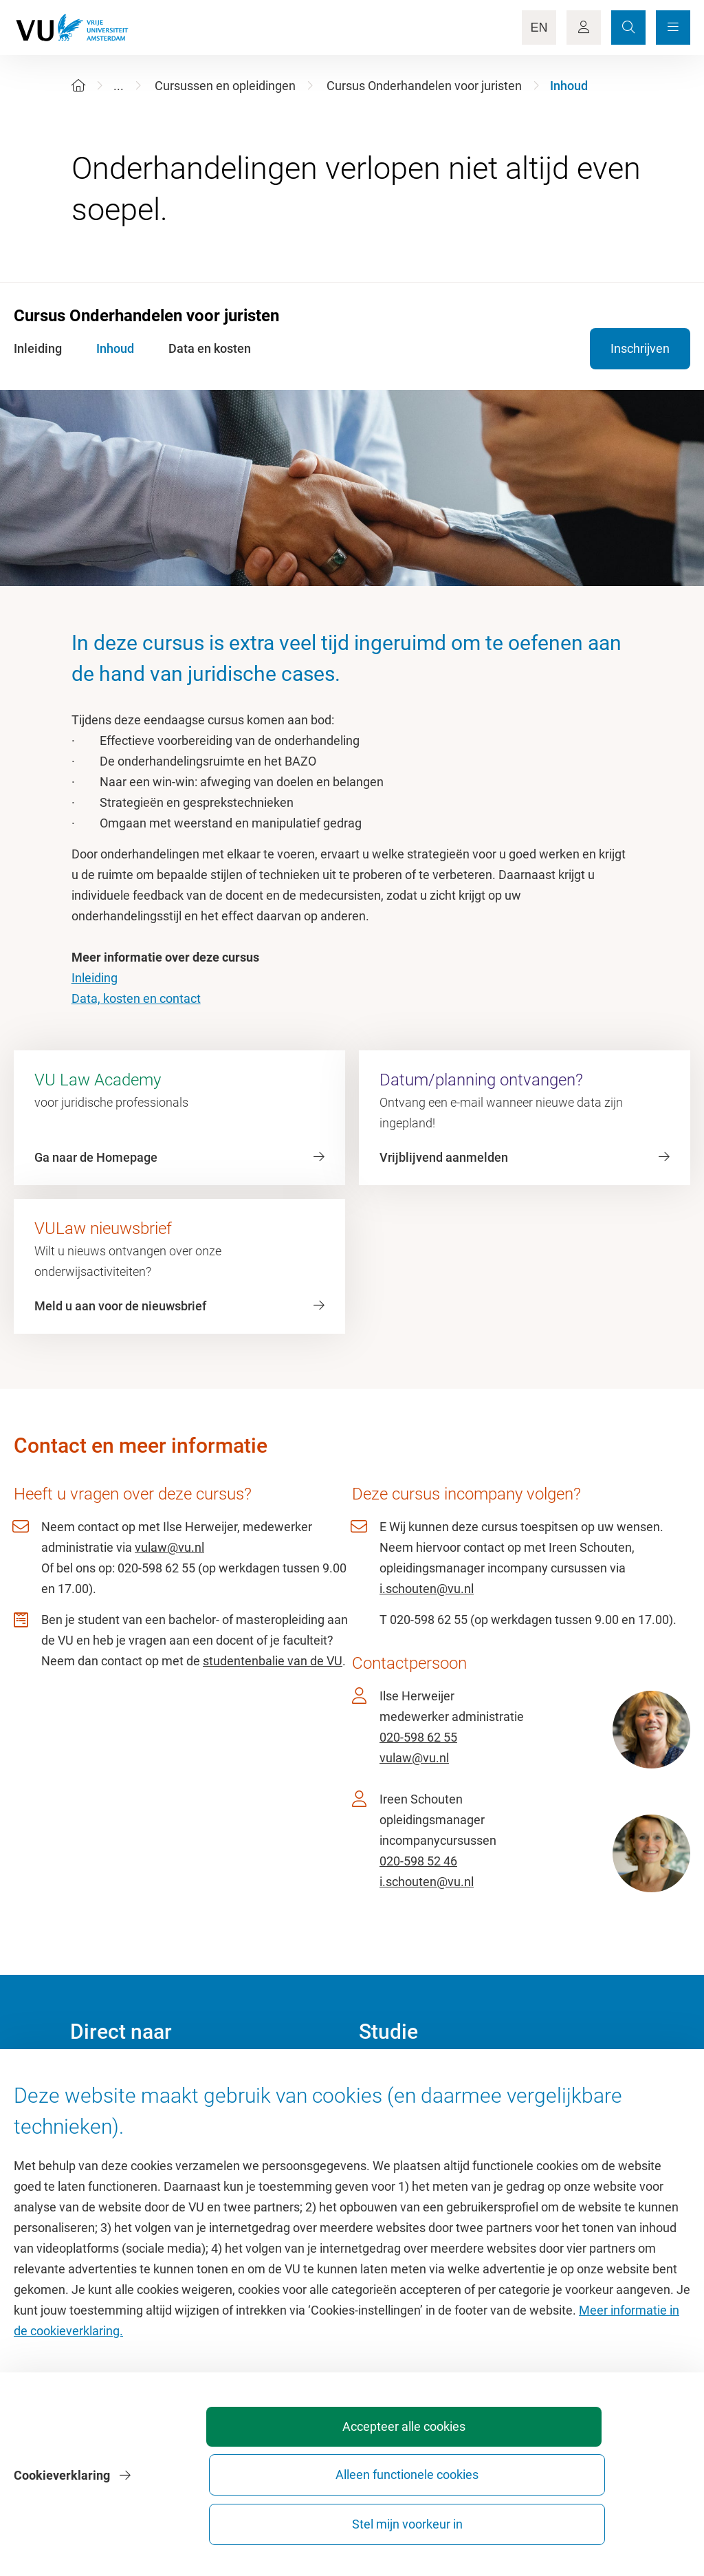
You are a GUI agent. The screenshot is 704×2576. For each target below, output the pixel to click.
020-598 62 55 (418, 1737)
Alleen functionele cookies (459, 2517)
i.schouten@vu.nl (427, 1588)
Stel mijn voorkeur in (612, 2517)
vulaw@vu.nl (169, 1547)
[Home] (78, 85)
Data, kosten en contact (136, 998)
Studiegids (387, 2108)
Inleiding (95, 978)
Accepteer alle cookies (306, 2517)
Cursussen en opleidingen (225, 85)
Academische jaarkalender (430, 2077)
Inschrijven (640, 348)
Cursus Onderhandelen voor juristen (424, 85)
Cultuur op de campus (129, 2108)
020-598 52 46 (418, 1861)
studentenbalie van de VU (272, 1661)
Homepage (100, 2077)
